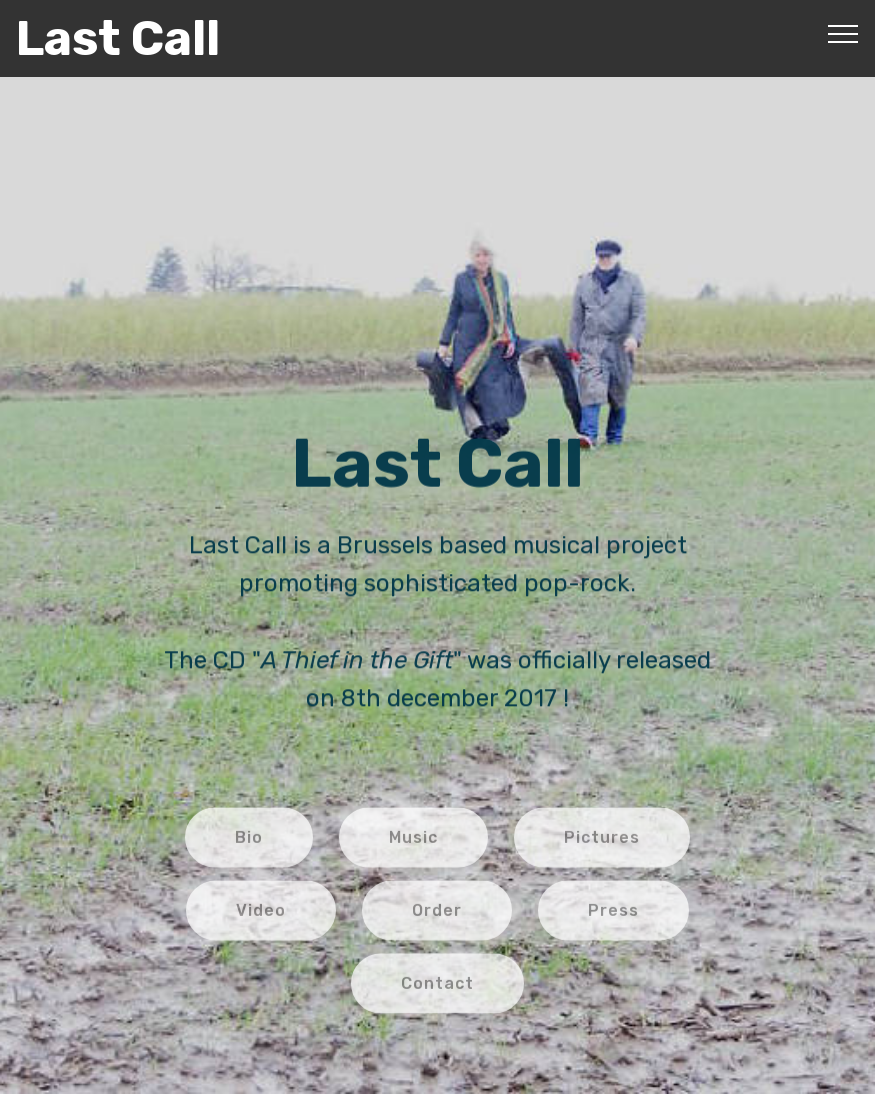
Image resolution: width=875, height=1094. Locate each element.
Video (261, 919)
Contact (437, 991)
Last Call (118, 38)
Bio (249, 846)
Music (413, 846)
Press (613, 919)
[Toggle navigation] (843, 33)
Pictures (602, 846)
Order (437, 919)
